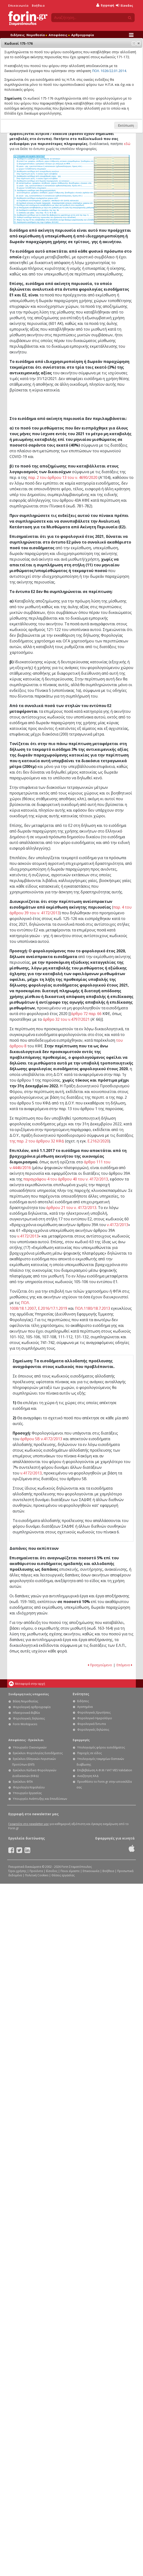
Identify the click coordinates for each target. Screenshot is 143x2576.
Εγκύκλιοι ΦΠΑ (23, 1782)
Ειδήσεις (17, 35)
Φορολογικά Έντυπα (91, 1724)
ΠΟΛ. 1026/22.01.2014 (109, 70)
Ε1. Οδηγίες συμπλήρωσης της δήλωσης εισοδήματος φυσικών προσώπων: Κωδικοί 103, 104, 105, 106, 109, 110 (111, 161)
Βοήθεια (38, 6)
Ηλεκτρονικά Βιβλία (26, 1713)
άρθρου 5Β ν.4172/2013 (41, 1438)
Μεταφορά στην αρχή (30, 1684)
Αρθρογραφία (82, 35)
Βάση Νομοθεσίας (25, 1701)
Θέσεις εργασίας (63, 1875)
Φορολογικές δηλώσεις (29, 1718)
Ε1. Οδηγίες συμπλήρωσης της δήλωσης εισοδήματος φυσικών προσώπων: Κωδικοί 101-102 (112, 166)
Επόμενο (124, 1665)
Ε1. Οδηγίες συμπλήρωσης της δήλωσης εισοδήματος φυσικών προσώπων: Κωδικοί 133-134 (112, 203)
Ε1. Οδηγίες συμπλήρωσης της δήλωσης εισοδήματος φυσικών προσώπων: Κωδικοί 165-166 (112, 210)
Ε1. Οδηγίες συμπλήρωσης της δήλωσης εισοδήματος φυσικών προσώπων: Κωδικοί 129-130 (112, 181)
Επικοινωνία (18, 6)
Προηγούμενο (100, 1665)
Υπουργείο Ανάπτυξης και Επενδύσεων (40, 1799)
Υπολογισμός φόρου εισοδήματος (101, 1747)
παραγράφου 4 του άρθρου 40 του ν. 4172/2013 (65, 1179)
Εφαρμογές (81, 1740)
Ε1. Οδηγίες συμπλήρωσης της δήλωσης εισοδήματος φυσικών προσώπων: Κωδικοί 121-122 (112, 205)
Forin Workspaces (25, 1724)
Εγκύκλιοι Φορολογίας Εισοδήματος (38, 1753)
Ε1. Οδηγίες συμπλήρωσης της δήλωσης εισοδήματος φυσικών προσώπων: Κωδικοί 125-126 (112, 222)
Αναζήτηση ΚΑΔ (88, 1776)
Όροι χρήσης (17, 1871)
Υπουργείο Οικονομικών (29, 1747)
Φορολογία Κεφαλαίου (29, 1787)
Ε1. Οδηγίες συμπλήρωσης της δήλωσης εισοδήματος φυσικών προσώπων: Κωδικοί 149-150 (112, 195)
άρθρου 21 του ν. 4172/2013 (71, 1207)
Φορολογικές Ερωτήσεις (94, 1712)
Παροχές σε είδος (89, 1753)
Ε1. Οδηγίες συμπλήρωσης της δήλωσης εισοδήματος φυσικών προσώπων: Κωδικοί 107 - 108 (112, 168)
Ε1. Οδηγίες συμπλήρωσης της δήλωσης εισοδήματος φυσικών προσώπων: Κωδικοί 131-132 (112, 200)
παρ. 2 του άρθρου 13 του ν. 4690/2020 (62, 477)
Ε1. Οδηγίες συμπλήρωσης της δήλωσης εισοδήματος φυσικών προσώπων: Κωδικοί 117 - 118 (112, 178)
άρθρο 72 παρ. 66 (86, 1013)
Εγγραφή (105, 5)
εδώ (127, 143)
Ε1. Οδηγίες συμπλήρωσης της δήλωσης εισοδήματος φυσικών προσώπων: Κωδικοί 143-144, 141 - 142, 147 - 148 (112, 186)
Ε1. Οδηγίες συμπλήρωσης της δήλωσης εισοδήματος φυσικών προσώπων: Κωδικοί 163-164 (112, 208)
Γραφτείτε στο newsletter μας (28, 1824)
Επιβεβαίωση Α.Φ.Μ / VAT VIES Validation (104, 1770)
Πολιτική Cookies (36, 1875)
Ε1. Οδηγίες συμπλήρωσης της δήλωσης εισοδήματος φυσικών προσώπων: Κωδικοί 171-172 (112, 218)
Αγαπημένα (85, 1707)
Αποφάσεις (59, 35)
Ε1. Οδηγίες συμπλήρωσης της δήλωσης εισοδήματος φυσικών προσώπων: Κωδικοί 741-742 (112, 215)
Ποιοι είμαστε (70, 1871)
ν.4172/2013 (117, 1224)
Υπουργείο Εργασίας (27, 1793)
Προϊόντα (36, 1871)
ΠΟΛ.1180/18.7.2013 (92, 1308)
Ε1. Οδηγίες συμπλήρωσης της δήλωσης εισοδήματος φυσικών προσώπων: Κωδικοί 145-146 (112, 193)
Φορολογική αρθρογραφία (32, 1707)
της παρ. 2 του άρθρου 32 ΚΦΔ (37, 1141)
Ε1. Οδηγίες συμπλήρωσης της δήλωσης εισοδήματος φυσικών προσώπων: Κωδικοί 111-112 (112, 171)
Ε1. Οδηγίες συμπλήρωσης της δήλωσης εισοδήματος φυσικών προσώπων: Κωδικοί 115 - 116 (112, 176)
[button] (138, 43)
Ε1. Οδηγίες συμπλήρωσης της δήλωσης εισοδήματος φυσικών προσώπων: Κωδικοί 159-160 (112, 213)
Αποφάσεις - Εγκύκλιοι (26, 1740)
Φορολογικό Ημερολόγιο (94, 1718)
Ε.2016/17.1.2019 (52, 1308)
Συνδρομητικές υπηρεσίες (28, 1694)
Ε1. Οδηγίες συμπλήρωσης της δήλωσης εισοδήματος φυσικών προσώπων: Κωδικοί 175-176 (112, 220)
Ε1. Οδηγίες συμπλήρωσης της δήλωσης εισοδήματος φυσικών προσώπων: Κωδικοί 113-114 (112, 173)
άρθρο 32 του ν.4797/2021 (66, 1019)
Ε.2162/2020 (98, 1141)
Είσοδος (124, 6)
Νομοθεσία (36, 35)
